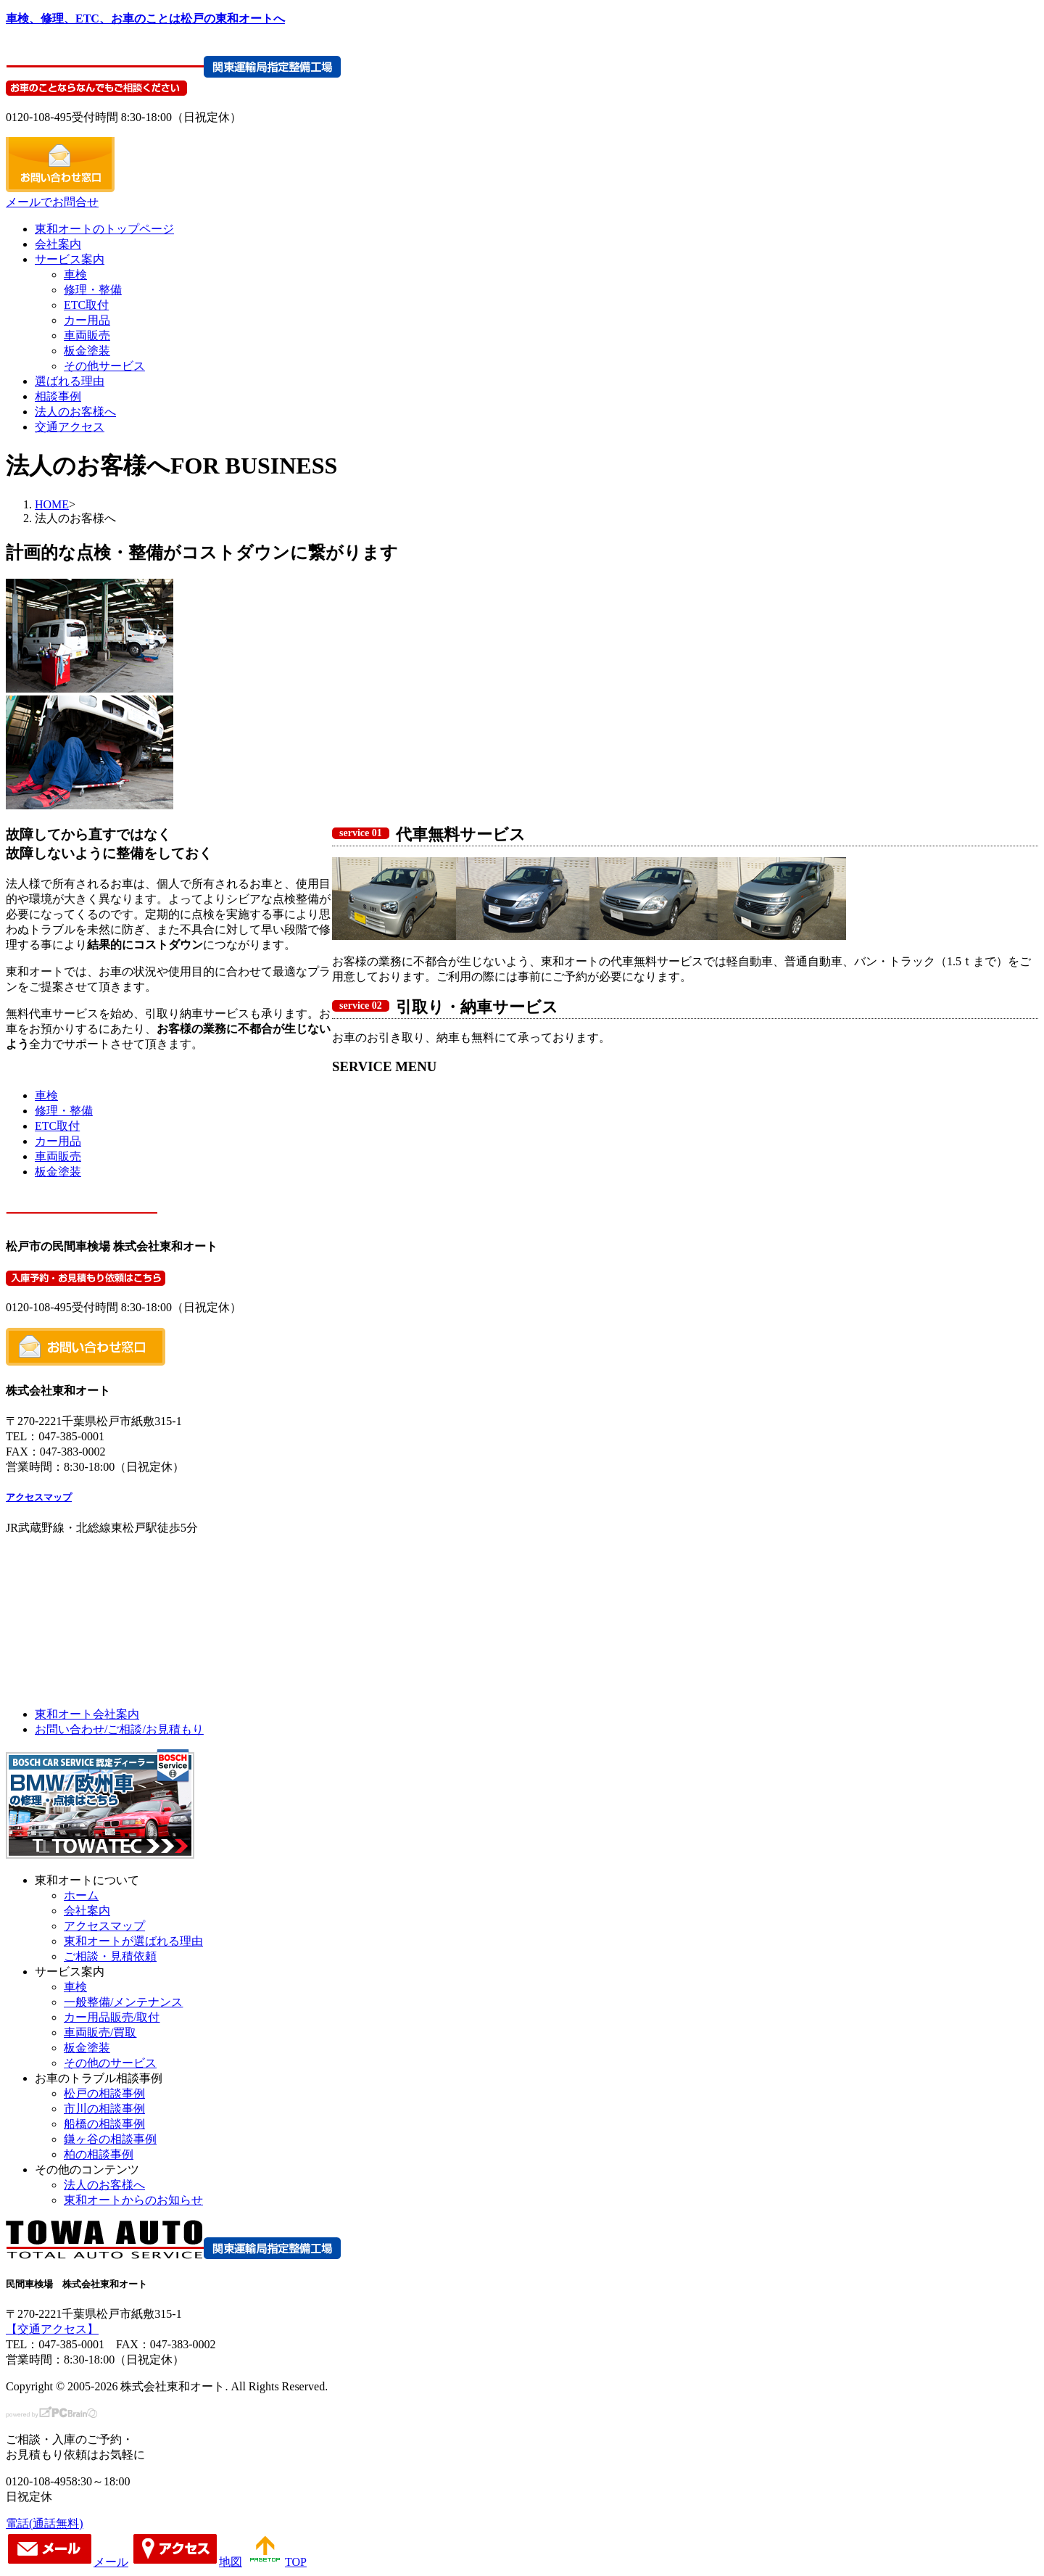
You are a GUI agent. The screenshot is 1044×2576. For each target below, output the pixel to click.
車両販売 (87, 335)
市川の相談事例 (104, 2108)
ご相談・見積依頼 (110, 1956)
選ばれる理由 (69, 381)
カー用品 (87, 320)
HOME (52, 504)
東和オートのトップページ (104, 229)
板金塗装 (87, 350)
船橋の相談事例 (104, 2124)
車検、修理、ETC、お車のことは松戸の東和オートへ (145, 18)
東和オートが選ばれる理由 (133, 1941)
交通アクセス (69, 427)
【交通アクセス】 (52, 2329)
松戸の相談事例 (104, 2093)
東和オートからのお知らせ (133, 2200)
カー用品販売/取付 (112, 2017)
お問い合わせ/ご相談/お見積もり (119, 1729)
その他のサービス (110, 2063)
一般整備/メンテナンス (123, 2002)
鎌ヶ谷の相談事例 (110, 2139)
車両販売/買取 (100, 2032)
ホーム (81, 1895)
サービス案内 (69, 259)
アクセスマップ (39, 1497)
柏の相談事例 (98, 2154)
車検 (75, 274)
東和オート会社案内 (87, 1714)
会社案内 (58, 244)
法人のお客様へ (75, 411)
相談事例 (58, 396)
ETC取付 (86, 305)
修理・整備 (93, 290)
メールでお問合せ (52, 202)
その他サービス (104, 366)
